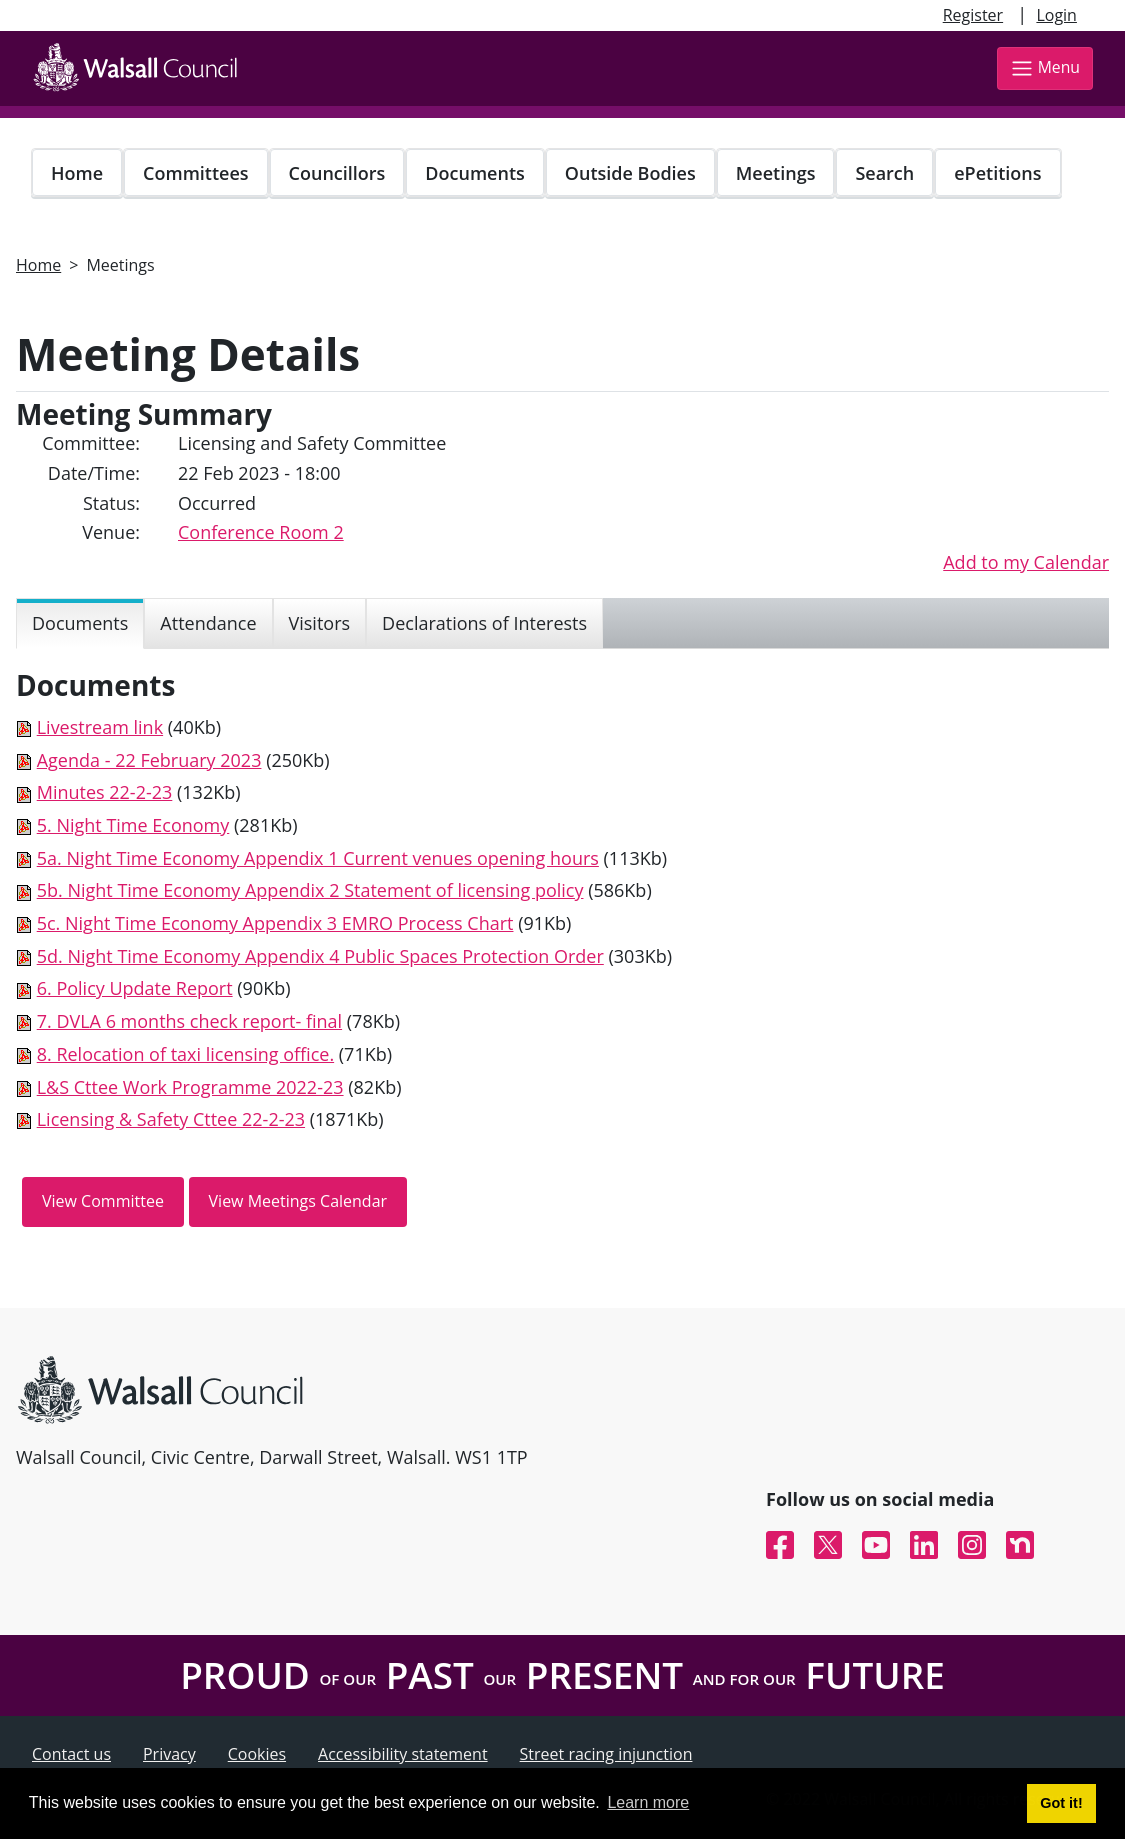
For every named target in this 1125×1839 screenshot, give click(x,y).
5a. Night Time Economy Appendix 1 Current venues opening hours (318, 858)
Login (1056, 15)
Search (884, 173)
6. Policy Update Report (135, 988)
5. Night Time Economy (133, 825)
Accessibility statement (403, 1754)
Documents (474, 173)
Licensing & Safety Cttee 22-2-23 (171, 1119)
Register (973, 15)
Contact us (71, 1754)
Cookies (257, 1754)
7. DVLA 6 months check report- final (189, 1021)
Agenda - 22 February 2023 (149, 760)
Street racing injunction (606, 1754)
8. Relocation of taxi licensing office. (185, 1054)
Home (77, 173)
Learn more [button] (648, 1802)
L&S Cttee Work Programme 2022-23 (190, 1087)
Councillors (337, 173)
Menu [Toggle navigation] (1045, 68)
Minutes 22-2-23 (105, 792)
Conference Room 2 (261, 532)
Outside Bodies (630, 173)
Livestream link (100, 727)
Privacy (169, 1754)
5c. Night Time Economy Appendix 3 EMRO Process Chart (275, 923)
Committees (196, 173)
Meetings (776, 173)
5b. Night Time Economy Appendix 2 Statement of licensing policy (310, 890)
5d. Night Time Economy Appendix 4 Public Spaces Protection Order (320, 956)
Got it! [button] (1061, 1803)
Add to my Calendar (1026, 562)
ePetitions (997, 173)
